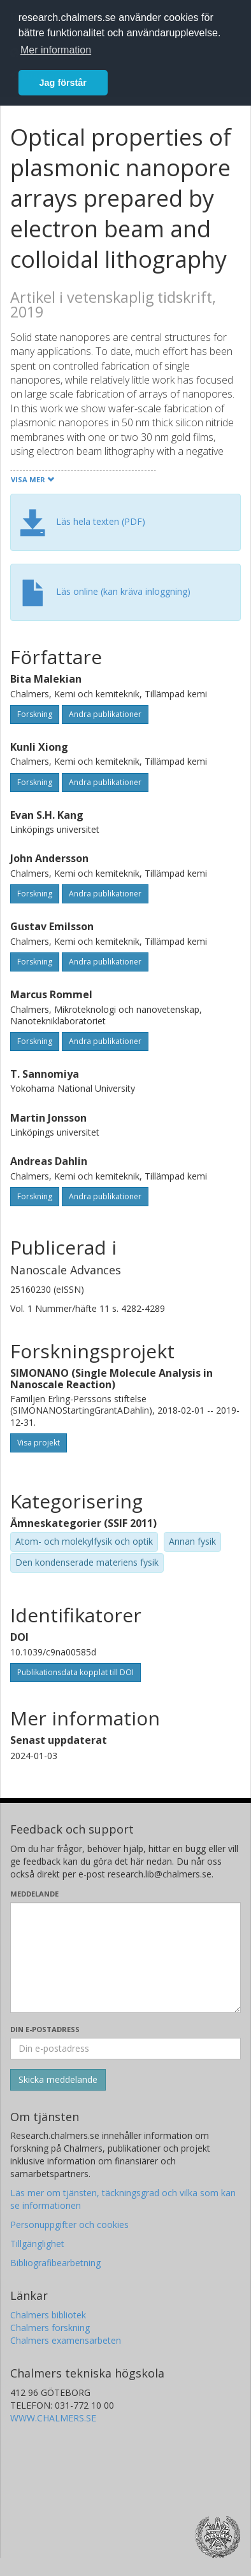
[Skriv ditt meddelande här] (125, 1957)
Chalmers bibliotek (48, 2315)
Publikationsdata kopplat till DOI (75, 1672)
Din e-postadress (45, 2029)
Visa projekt (38, 1442)
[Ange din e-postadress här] (125, 2048)
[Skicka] (58, 2080)
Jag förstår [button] (63, 83)
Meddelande (34, 1893)
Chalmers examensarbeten (65, 2340)
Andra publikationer (105, 714)
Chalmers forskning (50, 2328)
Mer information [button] (55, 50)
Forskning (34, 714)
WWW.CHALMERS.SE (53, 2418)
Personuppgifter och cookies (69, 2224)
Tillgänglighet (37, 2244)
